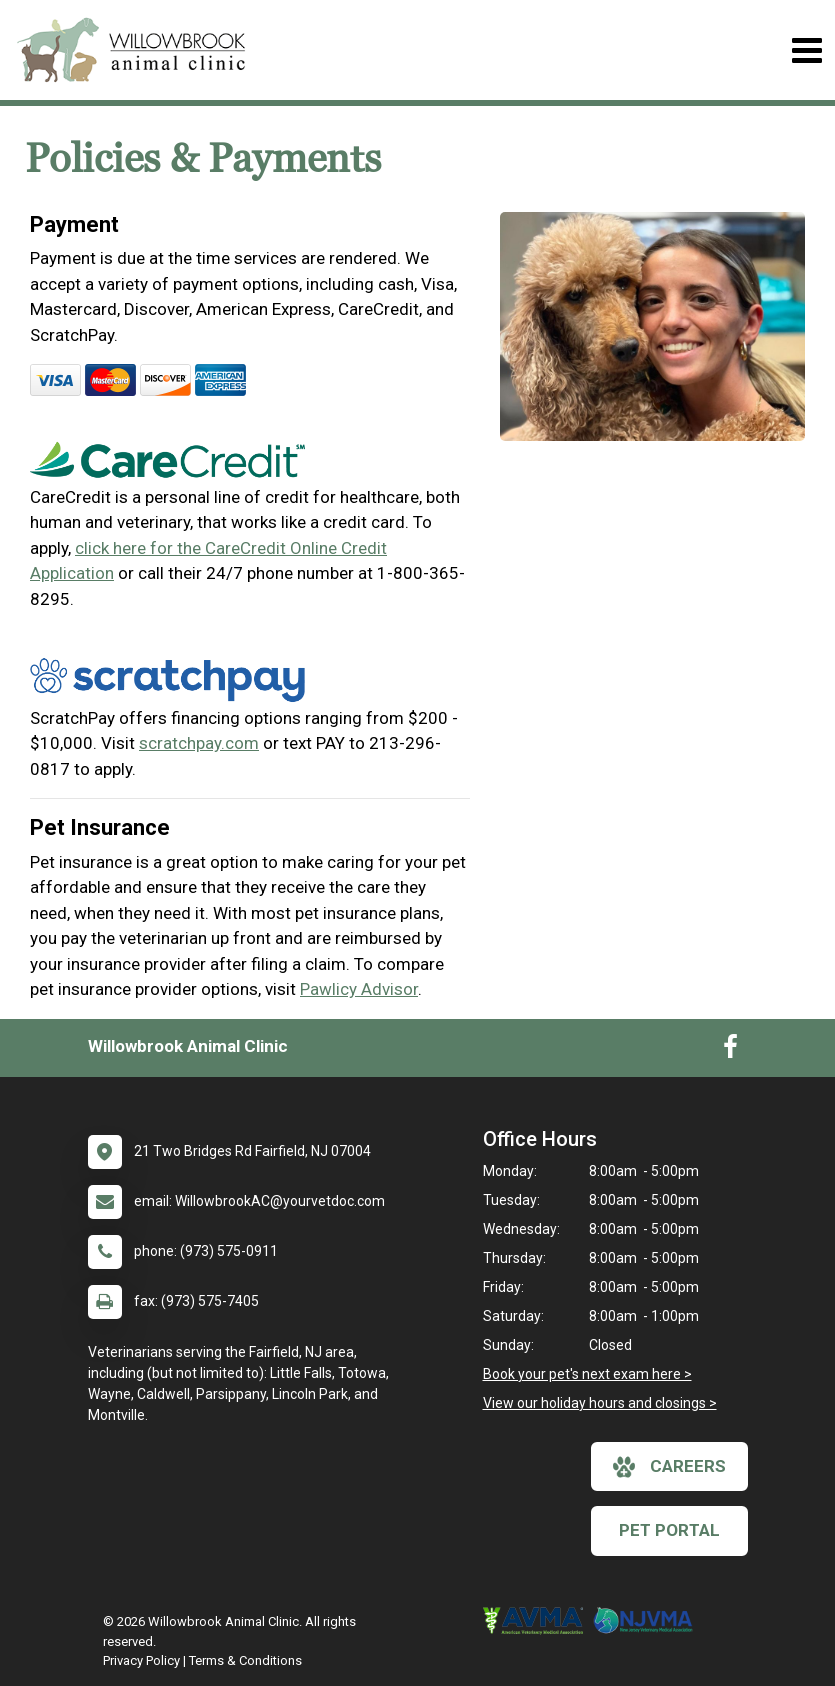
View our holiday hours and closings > (600, 1403)
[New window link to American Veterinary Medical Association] (538, 1621)
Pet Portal (669, 1530)
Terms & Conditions (245, 1660)
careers (669, 1467)
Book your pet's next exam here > (587, 1374)
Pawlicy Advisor (359, 989)
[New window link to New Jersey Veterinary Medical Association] (648, 1621)
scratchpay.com (199, 743)
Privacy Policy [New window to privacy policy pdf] (141, 1660)
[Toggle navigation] (806, 50)
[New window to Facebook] (730, 1051)
